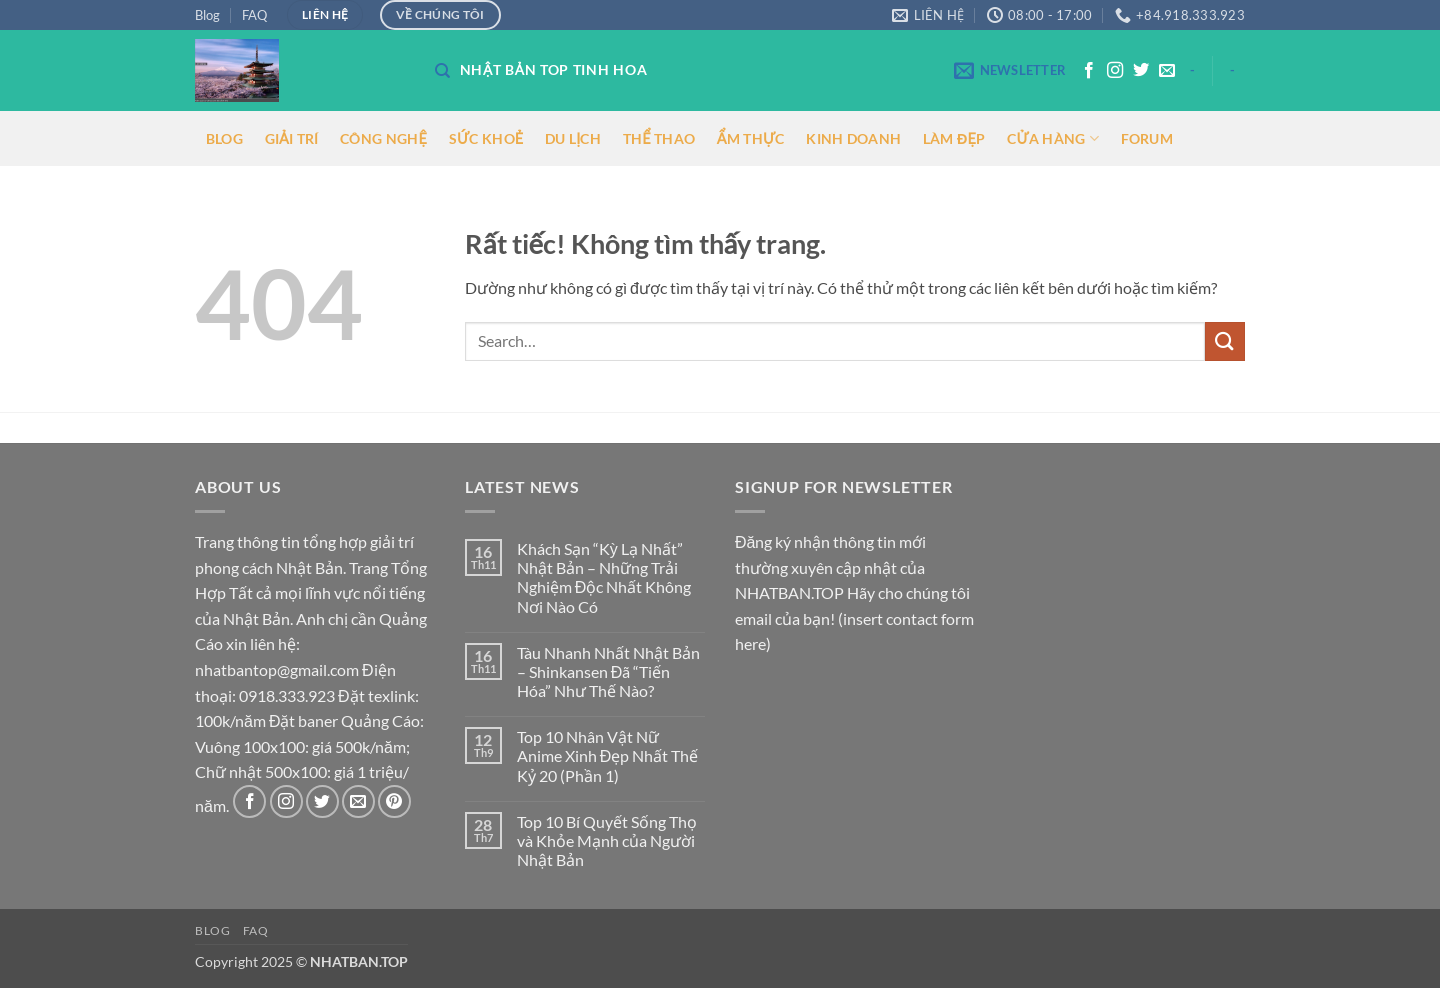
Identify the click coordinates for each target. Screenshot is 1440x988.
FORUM (1147, 138)
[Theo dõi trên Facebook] (1089, 71)
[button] (1010, 70)
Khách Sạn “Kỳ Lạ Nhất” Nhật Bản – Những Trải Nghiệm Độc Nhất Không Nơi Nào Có (604, 577)
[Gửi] (1225, 341)
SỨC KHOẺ (486, 138)
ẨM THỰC (751, 138)
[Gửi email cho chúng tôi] (1167, 71)
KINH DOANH (853, 138)
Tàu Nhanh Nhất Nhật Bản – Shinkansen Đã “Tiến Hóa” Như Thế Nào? (608, 671)
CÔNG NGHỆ (383, 138)
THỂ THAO (659, 138)
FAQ (254, 15)
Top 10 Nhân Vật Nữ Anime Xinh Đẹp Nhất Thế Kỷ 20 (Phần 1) (608, 755)
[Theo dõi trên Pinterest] (394, 801)
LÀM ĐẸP (954, 138)
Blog (207, 15)
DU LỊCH (573, 138)
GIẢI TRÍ (292, 138)
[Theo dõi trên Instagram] (1115, 71)
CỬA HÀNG (1053, 138)
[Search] (442, 71)
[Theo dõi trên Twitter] (1141, 71)
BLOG (224, 138)
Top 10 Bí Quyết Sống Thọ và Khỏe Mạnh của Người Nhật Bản (607, 840)
